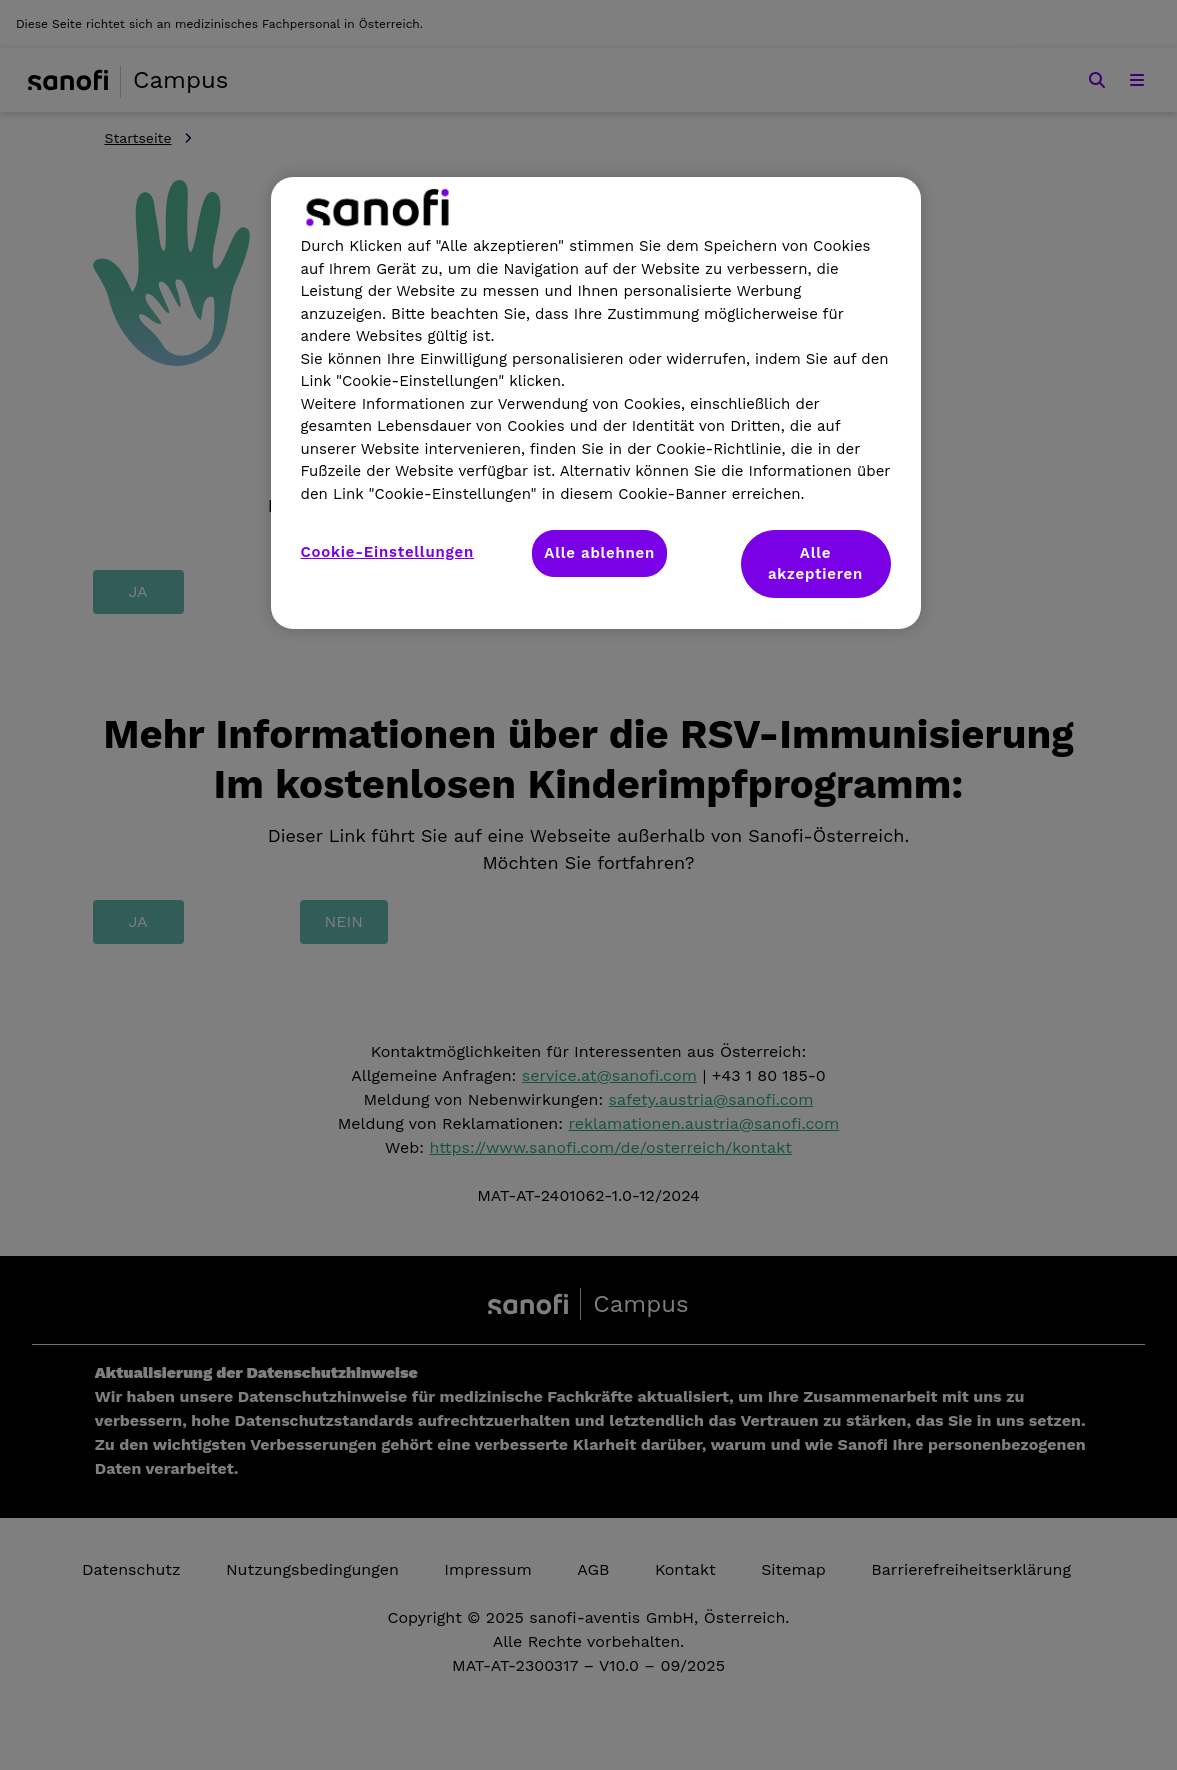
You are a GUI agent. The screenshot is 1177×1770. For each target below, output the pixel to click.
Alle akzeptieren (815, 563)
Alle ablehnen (599, 553)
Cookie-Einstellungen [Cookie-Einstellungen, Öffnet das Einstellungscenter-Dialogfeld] (387, 552)
